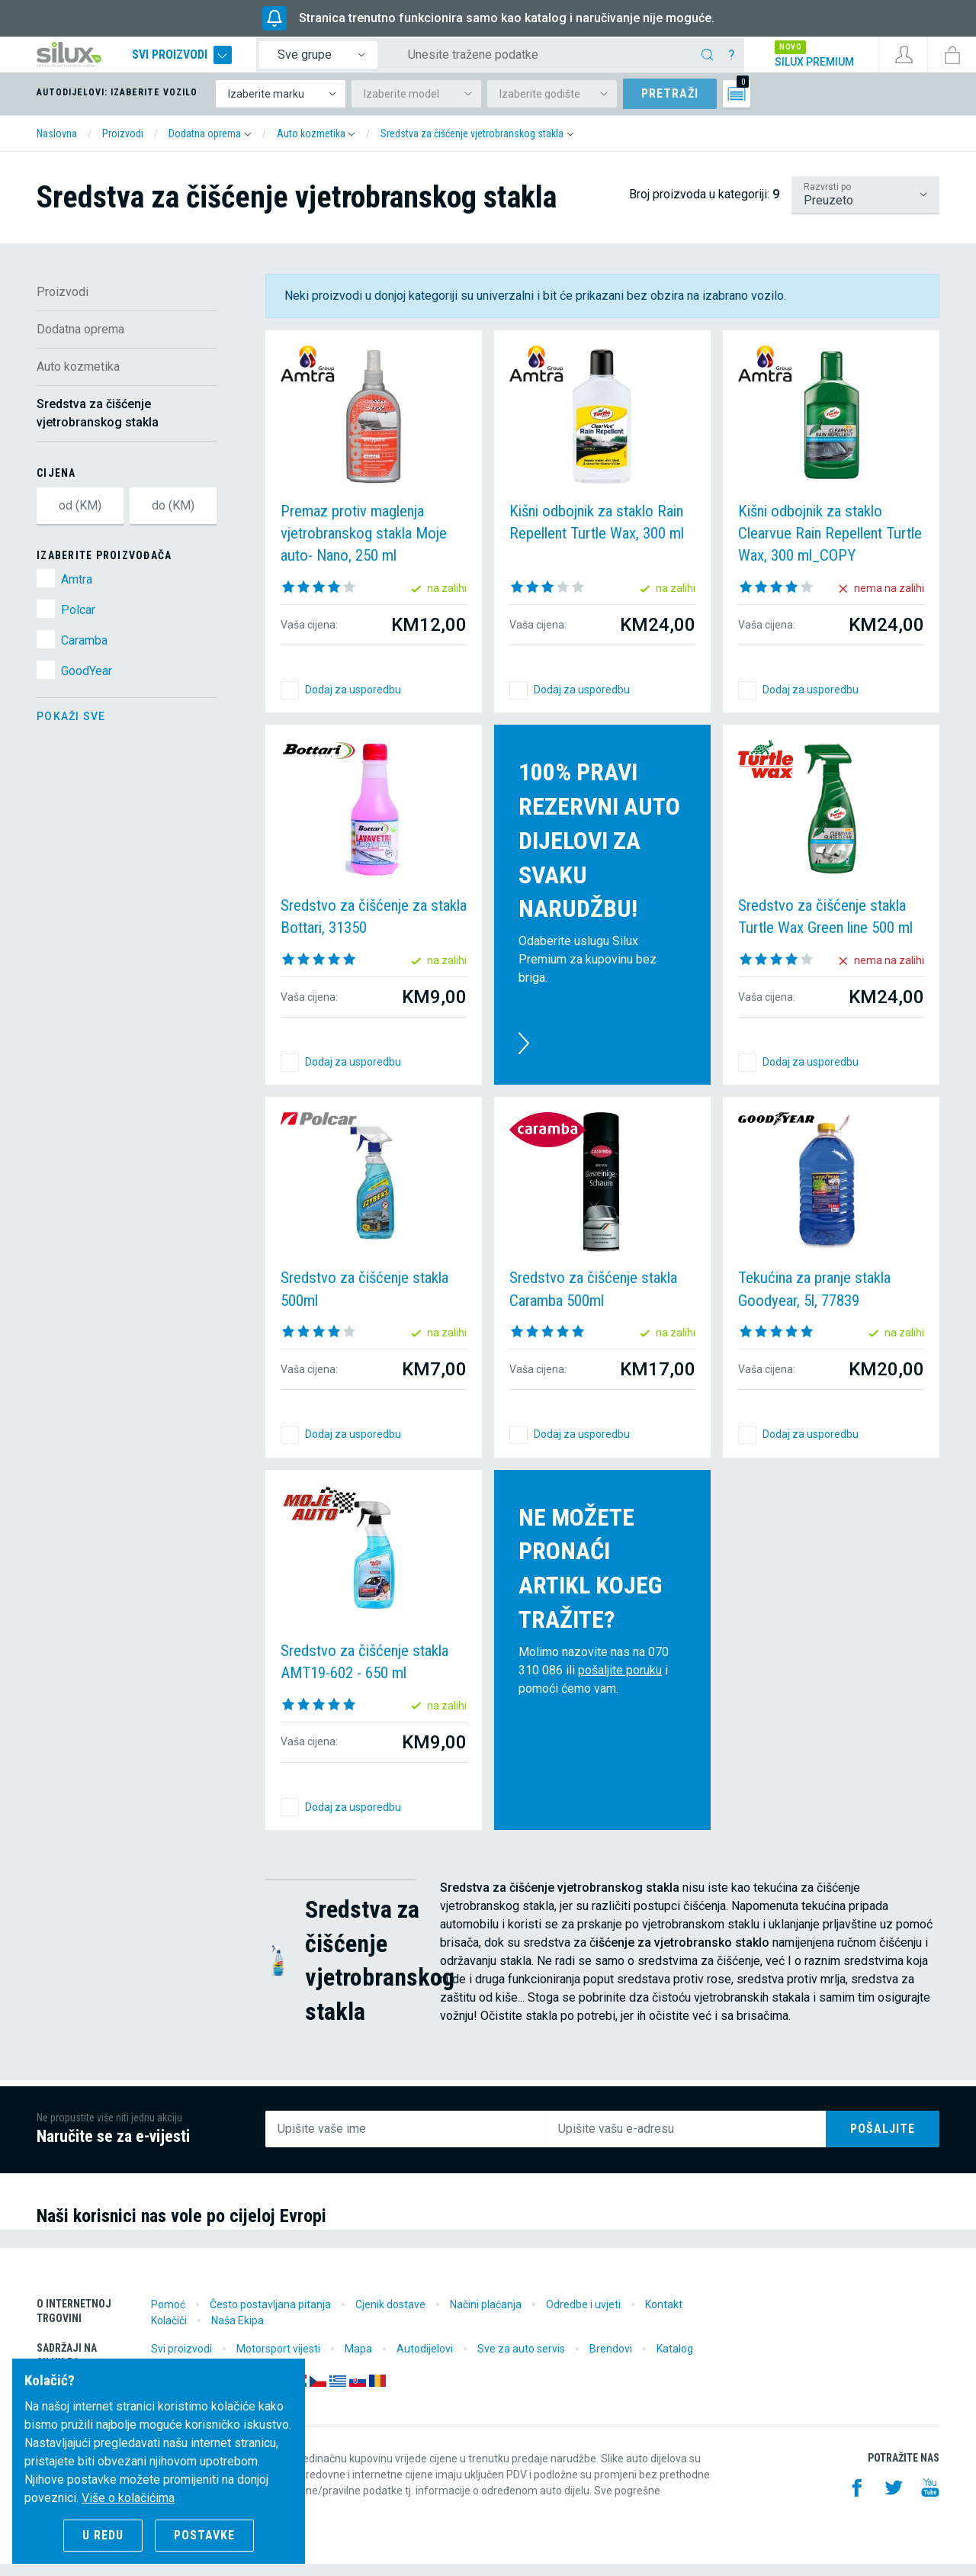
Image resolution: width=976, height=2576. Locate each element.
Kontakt (663, 2317)
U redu (103, 2535)
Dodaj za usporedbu (353, 702)
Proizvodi (62, 304)
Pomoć (168, 2317)
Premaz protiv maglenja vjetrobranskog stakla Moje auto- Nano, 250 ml (364, 545)
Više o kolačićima (128, 2498)
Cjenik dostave (390, 2317)
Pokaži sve (71, 728)
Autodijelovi (424, 2361)
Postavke (204, 2535)
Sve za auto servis (521, 2361)
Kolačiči (169, 2333)
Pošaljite (882, 2141)
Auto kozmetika (78, 378)
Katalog (675, 2361)
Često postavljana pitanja (270, 2317)
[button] (210, 145)
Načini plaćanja (486, 2317)
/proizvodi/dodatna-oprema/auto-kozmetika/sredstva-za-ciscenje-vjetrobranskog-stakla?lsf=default (865, 206)
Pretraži (669, 105)
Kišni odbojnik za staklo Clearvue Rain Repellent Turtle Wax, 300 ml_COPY (830, 545)
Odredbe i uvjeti (583, 2317)
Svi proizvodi (212, 61)
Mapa (358, 2361)
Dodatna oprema (80, 341)
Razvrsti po (827, 199)
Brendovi (610, 2361)
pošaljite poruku (620, 1682)
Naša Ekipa (237, 2333)
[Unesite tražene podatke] (557, 61)
